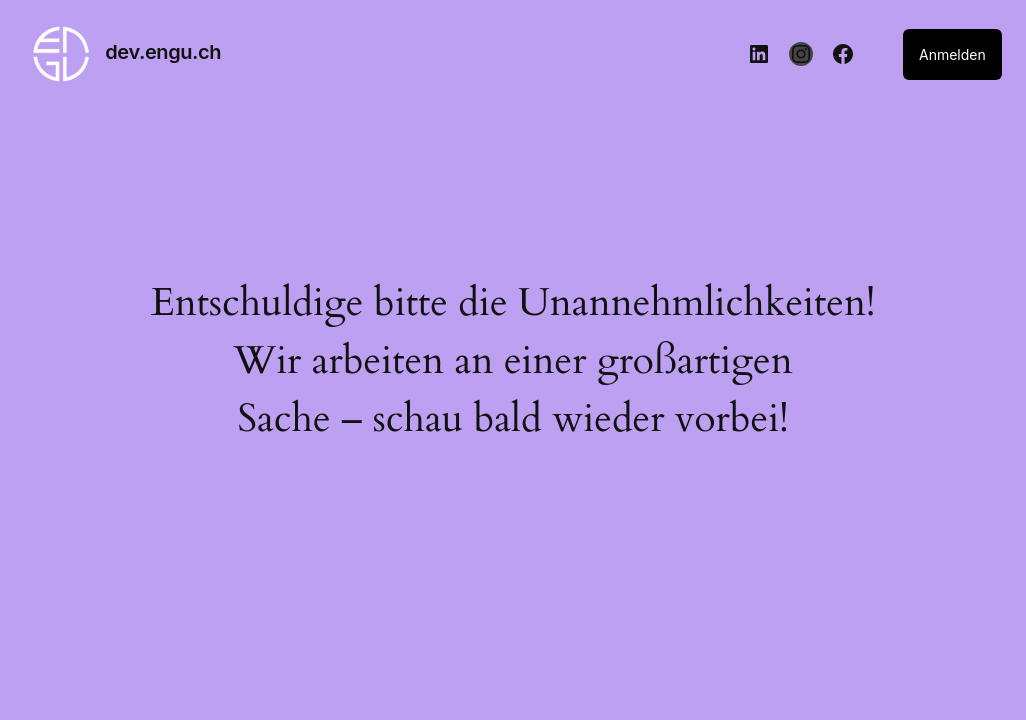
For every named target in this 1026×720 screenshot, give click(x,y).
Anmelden (952, 54)
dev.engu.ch (163, 52)
